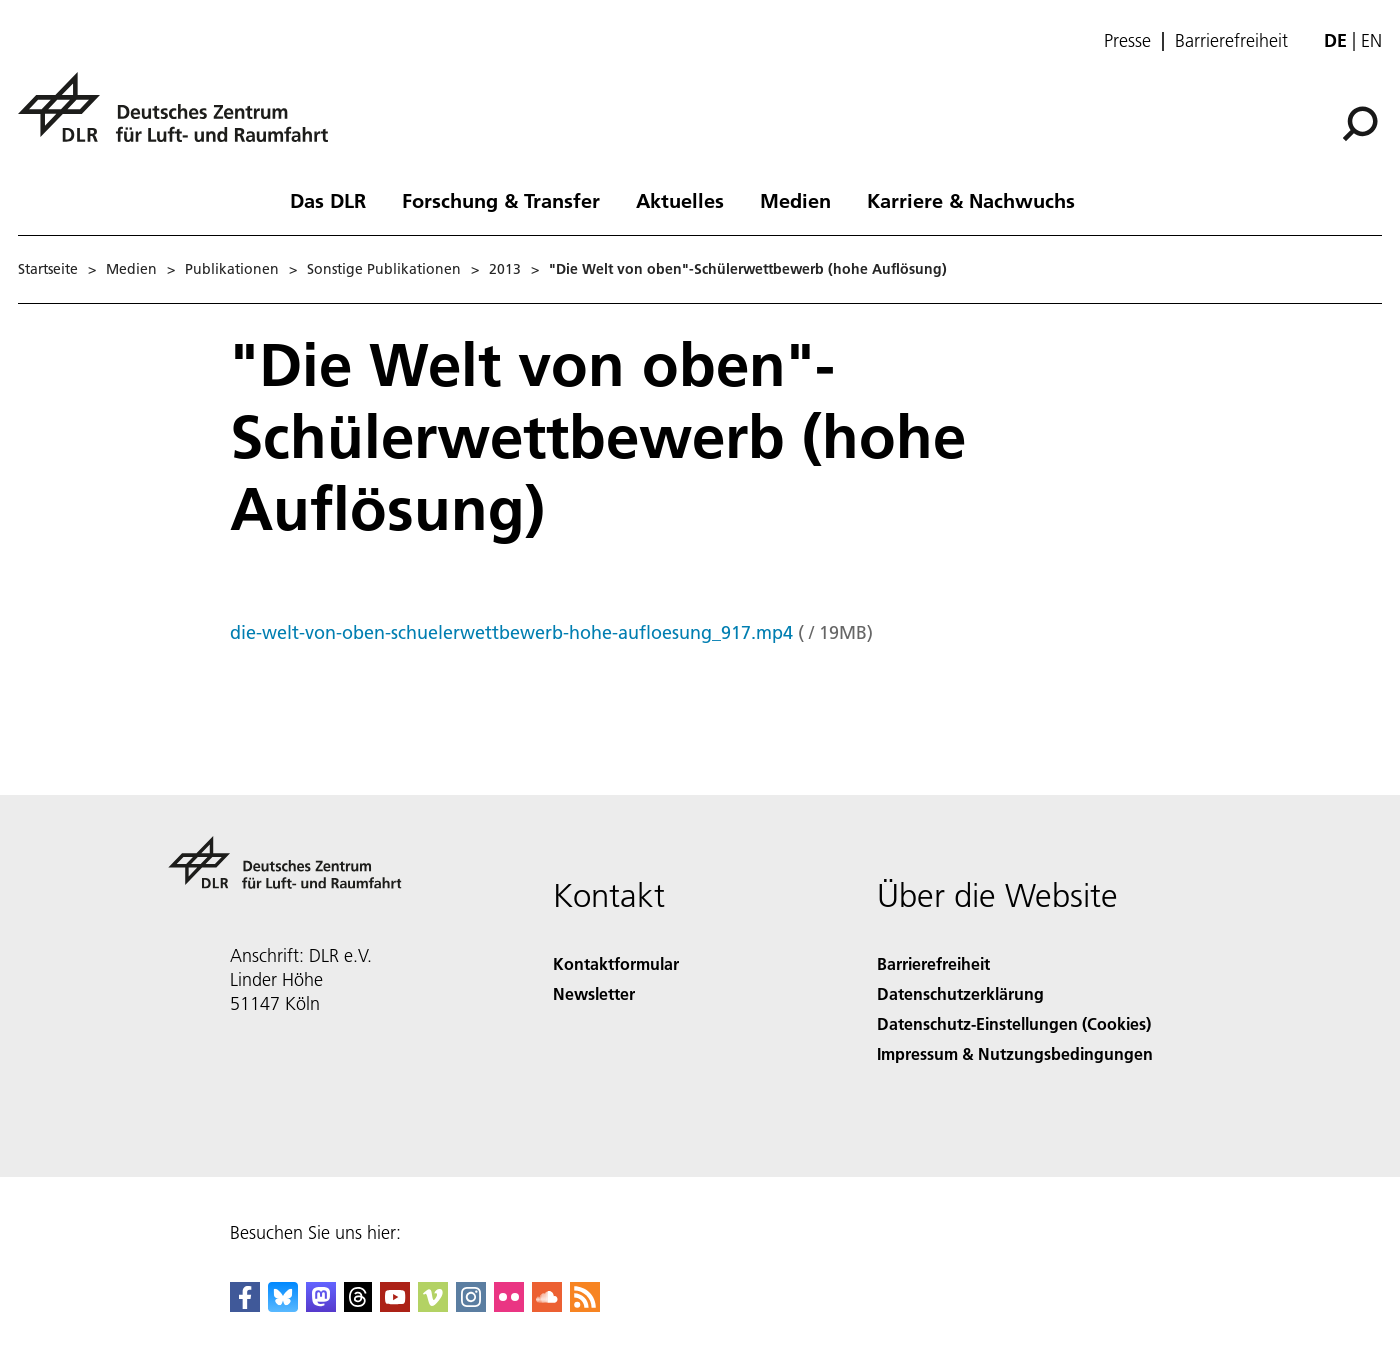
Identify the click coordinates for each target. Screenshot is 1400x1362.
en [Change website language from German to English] (1371, 40)
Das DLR (328, 200)
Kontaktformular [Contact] (616, 963)
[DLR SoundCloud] (547, 1305)
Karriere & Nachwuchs (971, 200)
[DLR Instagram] (471, 1305)
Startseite (48, 269)
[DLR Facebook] (245, 1305)
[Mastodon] (321, 1305)
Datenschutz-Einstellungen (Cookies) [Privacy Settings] (1014, 1023)
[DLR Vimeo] (433, 1305)
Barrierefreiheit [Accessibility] (933, 963)
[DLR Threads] (358, 1305)
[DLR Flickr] (509, 1305)
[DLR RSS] (585, 1305)
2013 (505, 269)
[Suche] (1360, 124)
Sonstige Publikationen (384, 269)
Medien (795, 200)
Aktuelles (680, 200)
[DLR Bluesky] (283, 1305)
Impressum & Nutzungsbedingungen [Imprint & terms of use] (1015, 1053)
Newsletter (594, 993)
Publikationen (232, 269)
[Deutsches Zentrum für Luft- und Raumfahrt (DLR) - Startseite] (181, 118)
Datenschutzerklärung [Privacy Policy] (960, 993)
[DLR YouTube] (395, 1305)
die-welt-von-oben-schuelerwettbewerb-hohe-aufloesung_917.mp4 (511, 632)
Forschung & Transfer (501, 200)
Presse (1127, 41)
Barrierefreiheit (1231, 41)
